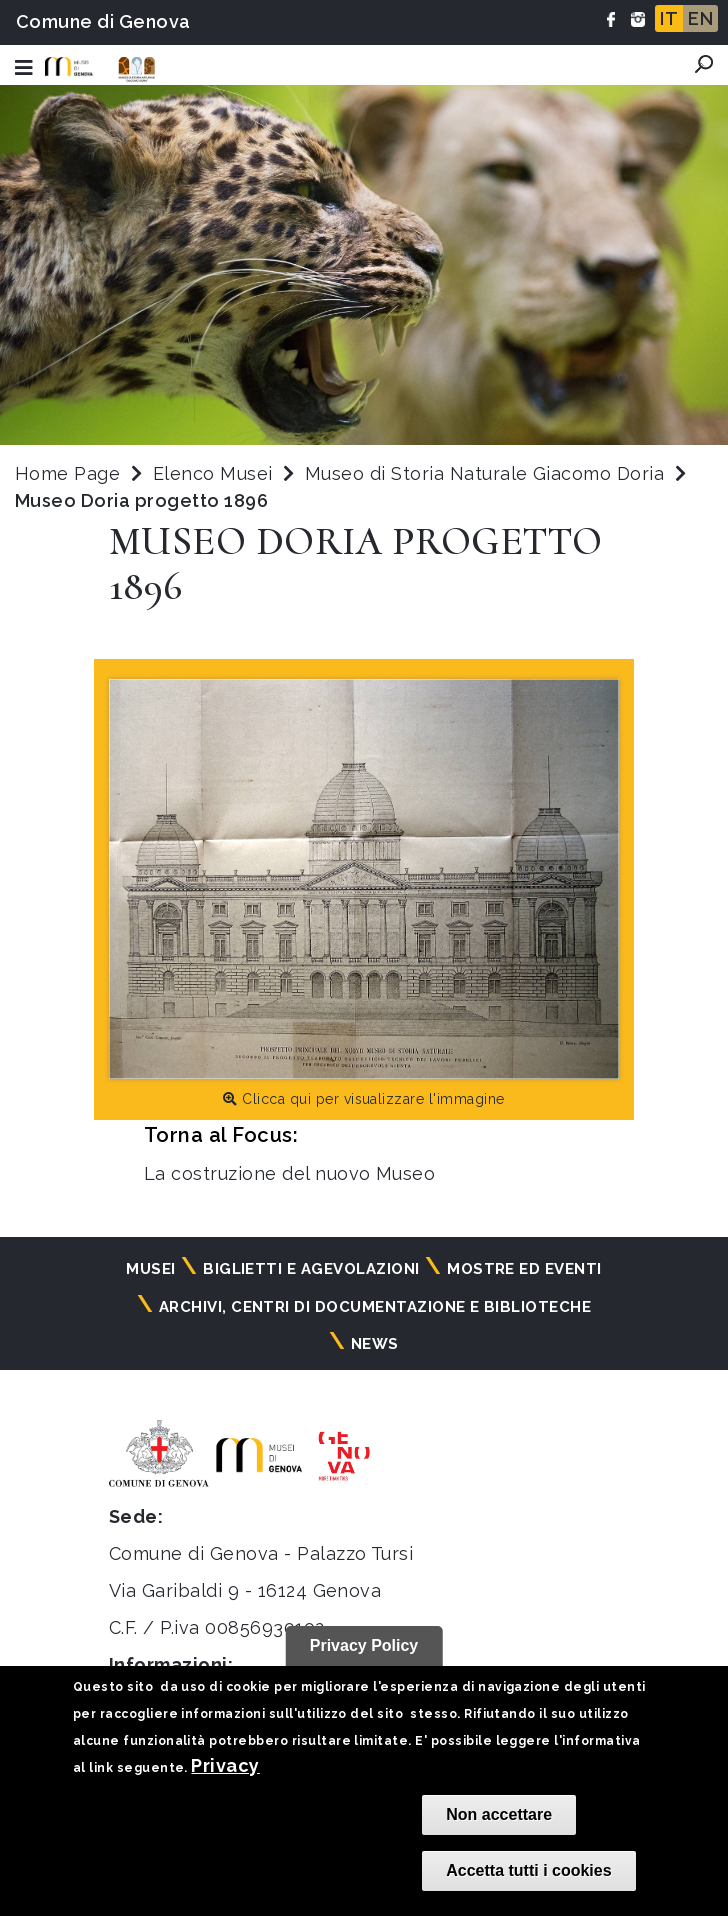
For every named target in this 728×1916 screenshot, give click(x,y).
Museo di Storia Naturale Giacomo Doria (487, 473)
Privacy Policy (364, 1645)
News (375, 1344)
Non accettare (499, 1814)
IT (669, 18)
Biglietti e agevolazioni (311, 1269)
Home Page (67, 473)
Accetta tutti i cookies (528, 1870)
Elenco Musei (213, 473)
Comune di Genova (103, 21)
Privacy (225, 1765)
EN (700, 18)
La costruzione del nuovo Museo (289, 1173)
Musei (150, 1269)
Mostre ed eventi (524, 1269)
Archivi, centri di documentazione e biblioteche (375, 1307)
